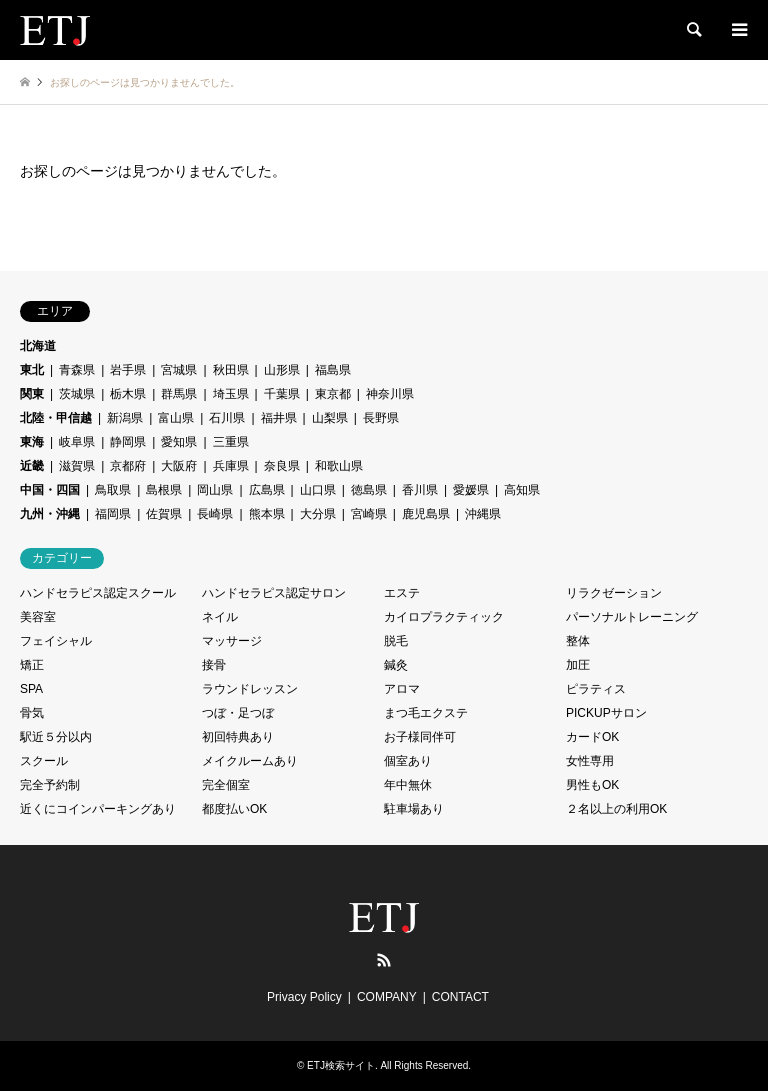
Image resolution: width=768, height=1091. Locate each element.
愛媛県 (471, 490)
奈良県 (282, 466)
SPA (31, 689)
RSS (384, 960)
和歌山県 (339, 466)
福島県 (333, 370)
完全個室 (226, 785)
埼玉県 (231, 394)
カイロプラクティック (444, 617)
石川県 (227, 418)
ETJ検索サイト (341, 1065)
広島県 (267, 490)
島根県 (164, 490)
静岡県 (128, 442)
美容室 (38, 617)
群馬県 (179, 394)
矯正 (32, 665)
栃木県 (128, 394)
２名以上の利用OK (616, 809)
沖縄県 (483, 514)
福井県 (279, 418)
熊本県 (267, 514)
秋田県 (231, 370)
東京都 (333, 394)
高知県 (522, 490)
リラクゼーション (614, 593)
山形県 (282, 370)
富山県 (176, 418)
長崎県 (215, 514)
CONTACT (460, 997)
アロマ (402, 689)
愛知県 (179, 442)
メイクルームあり (250, 761)
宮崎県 (369, 514)
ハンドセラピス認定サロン (274, 593)
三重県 (231, 442)
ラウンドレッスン (250, 689)
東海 (32, 442)
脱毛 (396, 641)
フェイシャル (56, 641)
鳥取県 (113, 490)
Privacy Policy (304, 997)
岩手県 (128, 370)
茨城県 (77, 394)
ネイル (220, 617)
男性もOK (592, 785)
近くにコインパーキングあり (98, 809)
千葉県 (282, 394)
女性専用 (590, 761)
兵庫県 (231, 466)
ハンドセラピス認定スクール (98, 593)
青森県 (77, 370)
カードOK (592, 737)
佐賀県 (164, 514)
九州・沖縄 (50, 514)
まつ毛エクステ (426, 713)
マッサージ (232, 641)
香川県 (420, 490)
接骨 (214, 665)
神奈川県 (390, 394)
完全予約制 (50, 785)
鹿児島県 (426, 514)
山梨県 (330, 418)
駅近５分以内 (56, 737)
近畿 (32, 466)
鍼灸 (396, 665)
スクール (44, 761)
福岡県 (113, 514)
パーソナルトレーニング (632, 617)
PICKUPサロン (606, 713)
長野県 (381, 418)
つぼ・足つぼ (238, 713)
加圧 (578, 665)
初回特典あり (238, 737)
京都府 (128, 466)
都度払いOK (234, 809)
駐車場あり (414, 809)
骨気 (32, 713)
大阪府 (179, 466)
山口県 (318, 490)
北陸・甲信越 (56, 418)
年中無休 (408, 785)
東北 (32, 370)
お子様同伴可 (420, 737)
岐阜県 (77, 442)
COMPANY (387, 997)
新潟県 (125, 418)
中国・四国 (50, 490)
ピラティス (596, 689)
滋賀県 (77, 466)
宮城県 (179, 370)
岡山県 (215, 490)
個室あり (408, 761)
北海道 (38, 346)
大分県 (318, 514)
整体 (578, 641)
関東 (32, 394)
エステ (402, 593)
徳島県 (369, 490)
